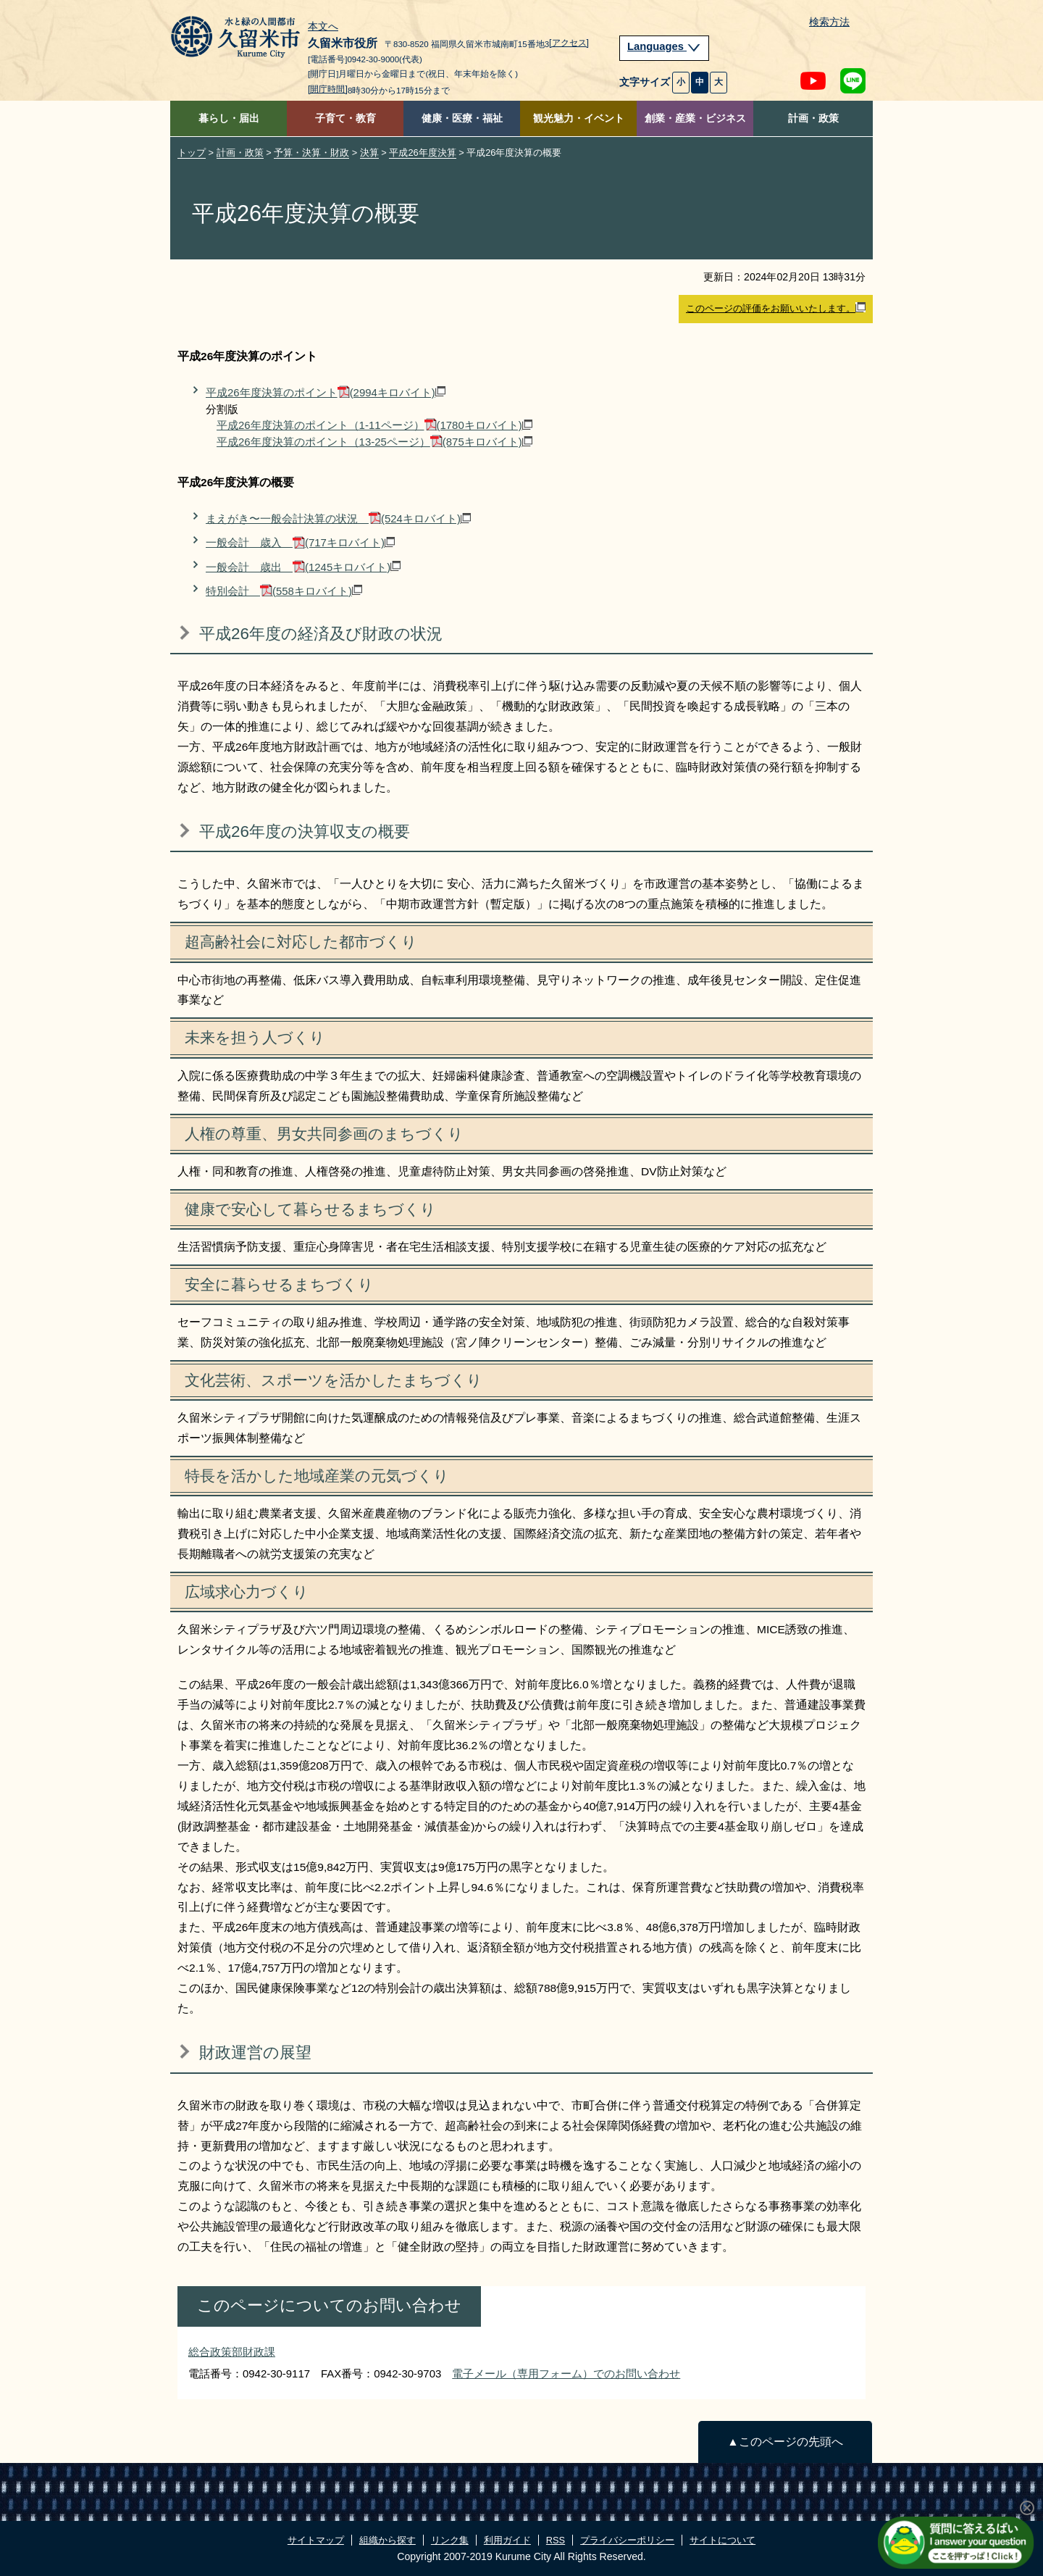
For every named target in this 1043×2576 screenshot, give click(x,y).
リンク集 (450, 2540)
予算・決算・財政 (311, 152)
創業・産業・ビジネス (695, 118)
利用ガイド (507, 2540)
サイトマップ (316, 2540)
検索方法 (829, 22)
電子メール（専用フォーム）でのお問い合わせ (566, 2373)
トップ (191, 152)
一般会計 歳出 (303, 567)
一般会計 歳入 (300, 542)
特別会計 (284, 591)
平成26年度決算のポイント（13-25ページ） (374, 441)
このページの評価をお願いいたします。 (776, 308)
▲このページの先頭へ (784, 2441)
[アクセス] (569, 43)
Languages (664, 46)
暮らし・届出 (228, 118)
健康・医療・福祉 (462, 118)
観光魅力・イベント (578, 118)
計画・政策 (813, 118)
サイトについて (722, 2540)
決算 (369, 152)
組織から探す (387, 2540)
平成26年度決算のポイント (325, 392)
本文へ (323, 27)
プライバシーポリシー (627, 2540)
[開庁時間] (328, 89)
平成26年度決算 (422, 152)
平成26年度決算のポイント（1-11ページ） (374, 425)
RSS (555, 2540)
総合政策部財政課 (231, 2352)
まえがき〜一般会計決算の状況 (338, 518)
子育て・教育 (345, 118)
